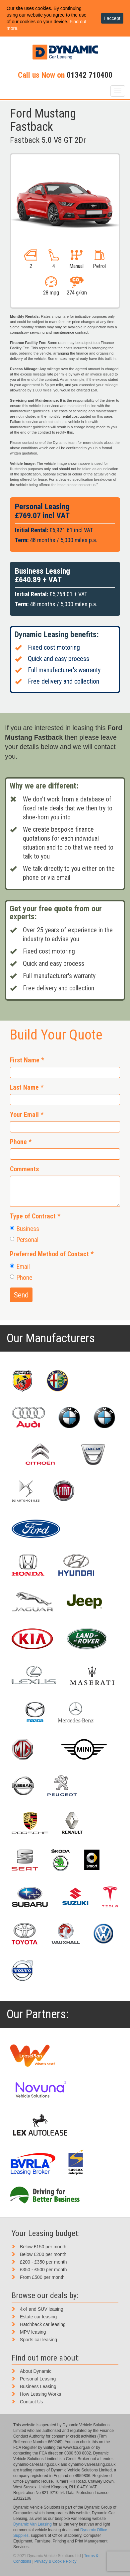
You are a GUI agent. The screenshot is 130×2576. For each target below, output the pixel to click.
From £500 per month (42, 2277)
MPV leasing (33, 2332)
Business (24, 1229)
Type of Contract (35, 1216)
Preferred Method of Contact (52, 1254)
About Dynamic (35, 2371)
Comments (24, 1169)
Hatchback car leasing (43, 2324)
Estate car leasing (38, 2316)
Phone (21, 1142)
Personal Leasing (38, 2378)
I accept (112, 18)
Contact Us (31, 2401)
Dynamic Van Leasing (32, 2524)
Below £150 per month (43, 2246)
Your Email (26, 1115)
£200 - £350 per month (43, 2262)
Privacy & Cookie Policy (55, 2561)
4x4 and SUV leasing (41, 2309)
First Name (27, 1060)
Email (20, 1267)
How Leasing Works (40, 2394)
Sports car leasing (38, 2339)
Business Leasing (38, 2386)
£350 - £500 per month (43, 2269)
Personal (24, 1240)
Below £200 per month (43, 2254)
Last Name (26, 1087)
